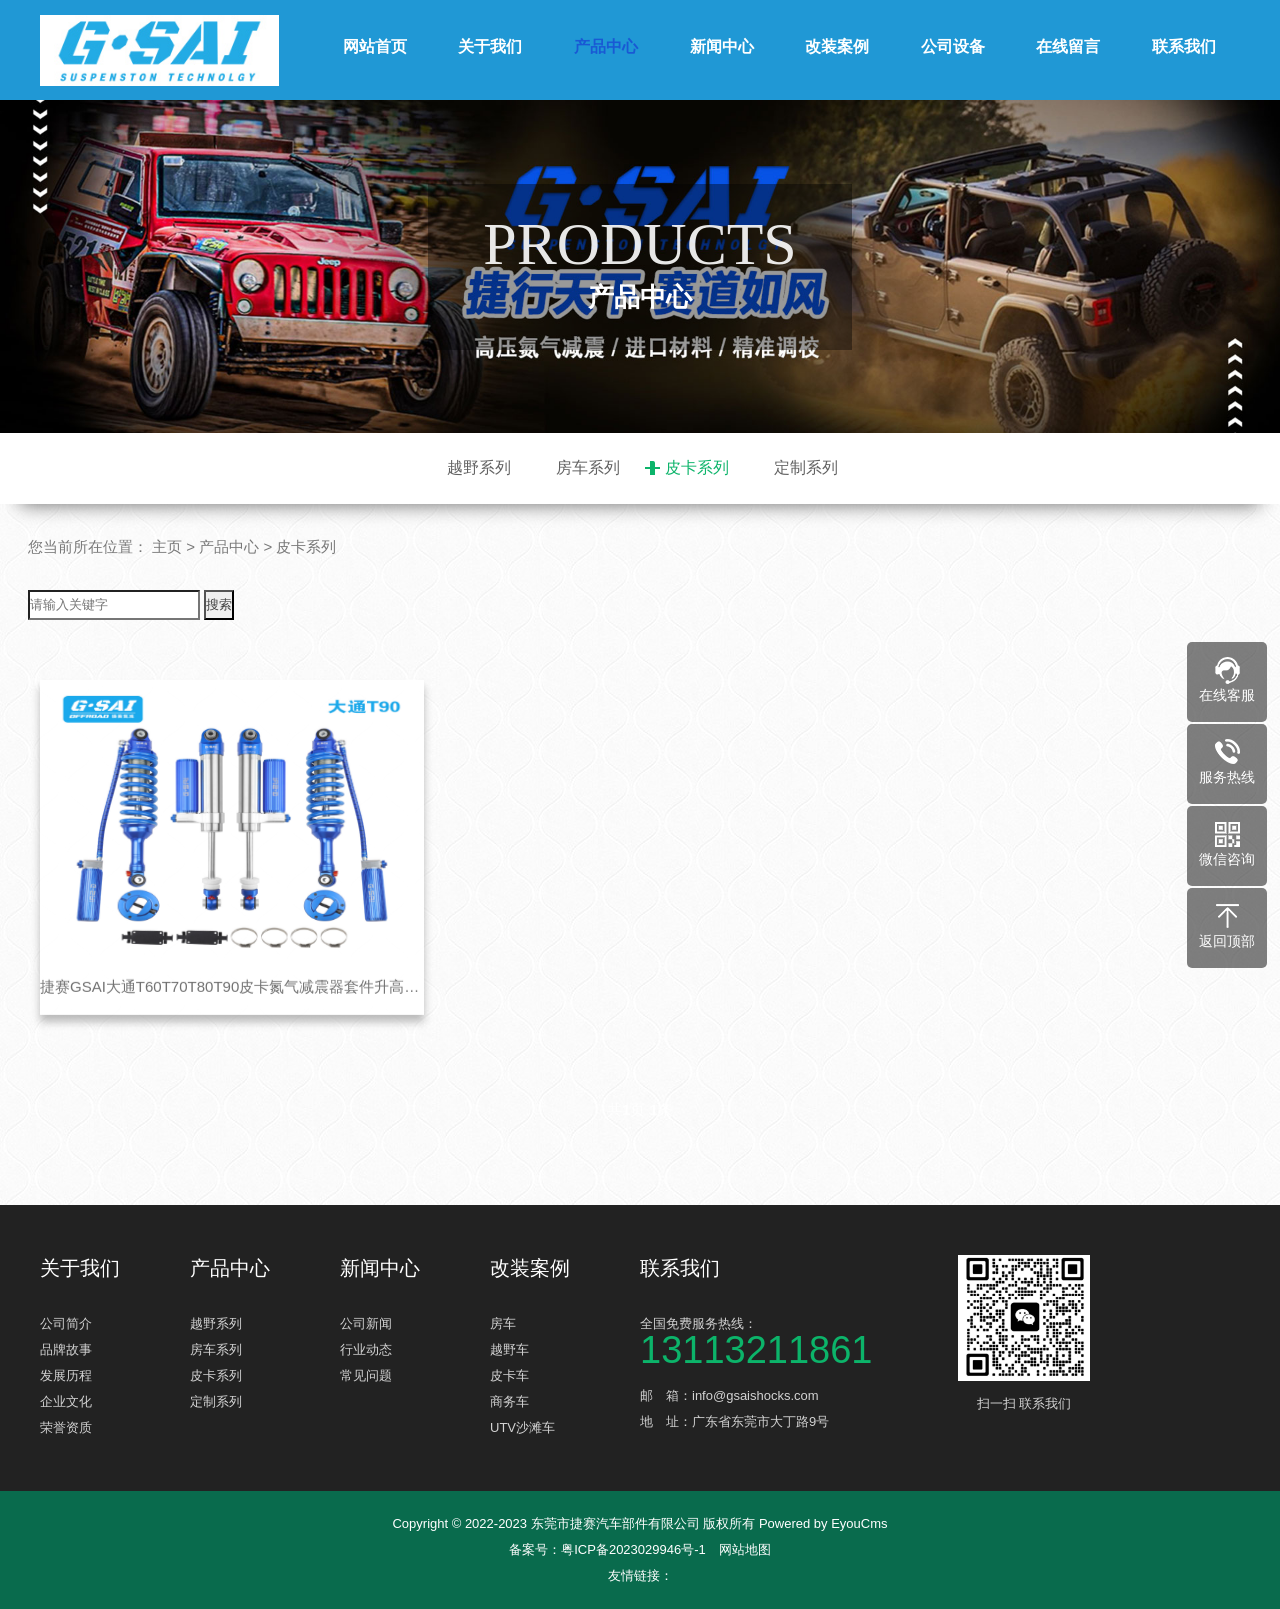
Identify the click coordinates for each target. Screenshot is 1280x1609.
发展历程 (66, 1375)
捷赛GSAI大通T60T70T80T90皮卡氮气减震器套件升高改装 (232, 1015)
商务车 (509, 1401)
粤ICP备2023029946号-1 (633, 1549)
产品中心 (606, 46)
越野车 (509, 1349)
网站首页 (375, 46)
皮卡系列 (697, 467)
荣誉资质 (66, 1427)
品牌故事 (66, 1349)
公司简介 (66, 1323)
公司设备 (953, 46)
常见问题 (366, 1375)
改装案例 (837, 46)
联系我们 (1184, 46)
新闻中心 (722, 46)
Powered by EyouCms (821, 1523)
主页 (167, 546)
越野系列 (479, 467)
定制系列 (806, 467)
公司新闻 (366, 1323)
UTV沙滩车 (522, 1427)
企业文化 (66, 1401)
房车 (503, 1323)
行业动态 (366, 1349)
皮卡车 (509, 1375)
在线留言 (1068, 46)
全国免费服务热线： (790, 1339)
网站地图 (745, 1549)
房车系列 (588, 467)
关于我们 (490, 46)
